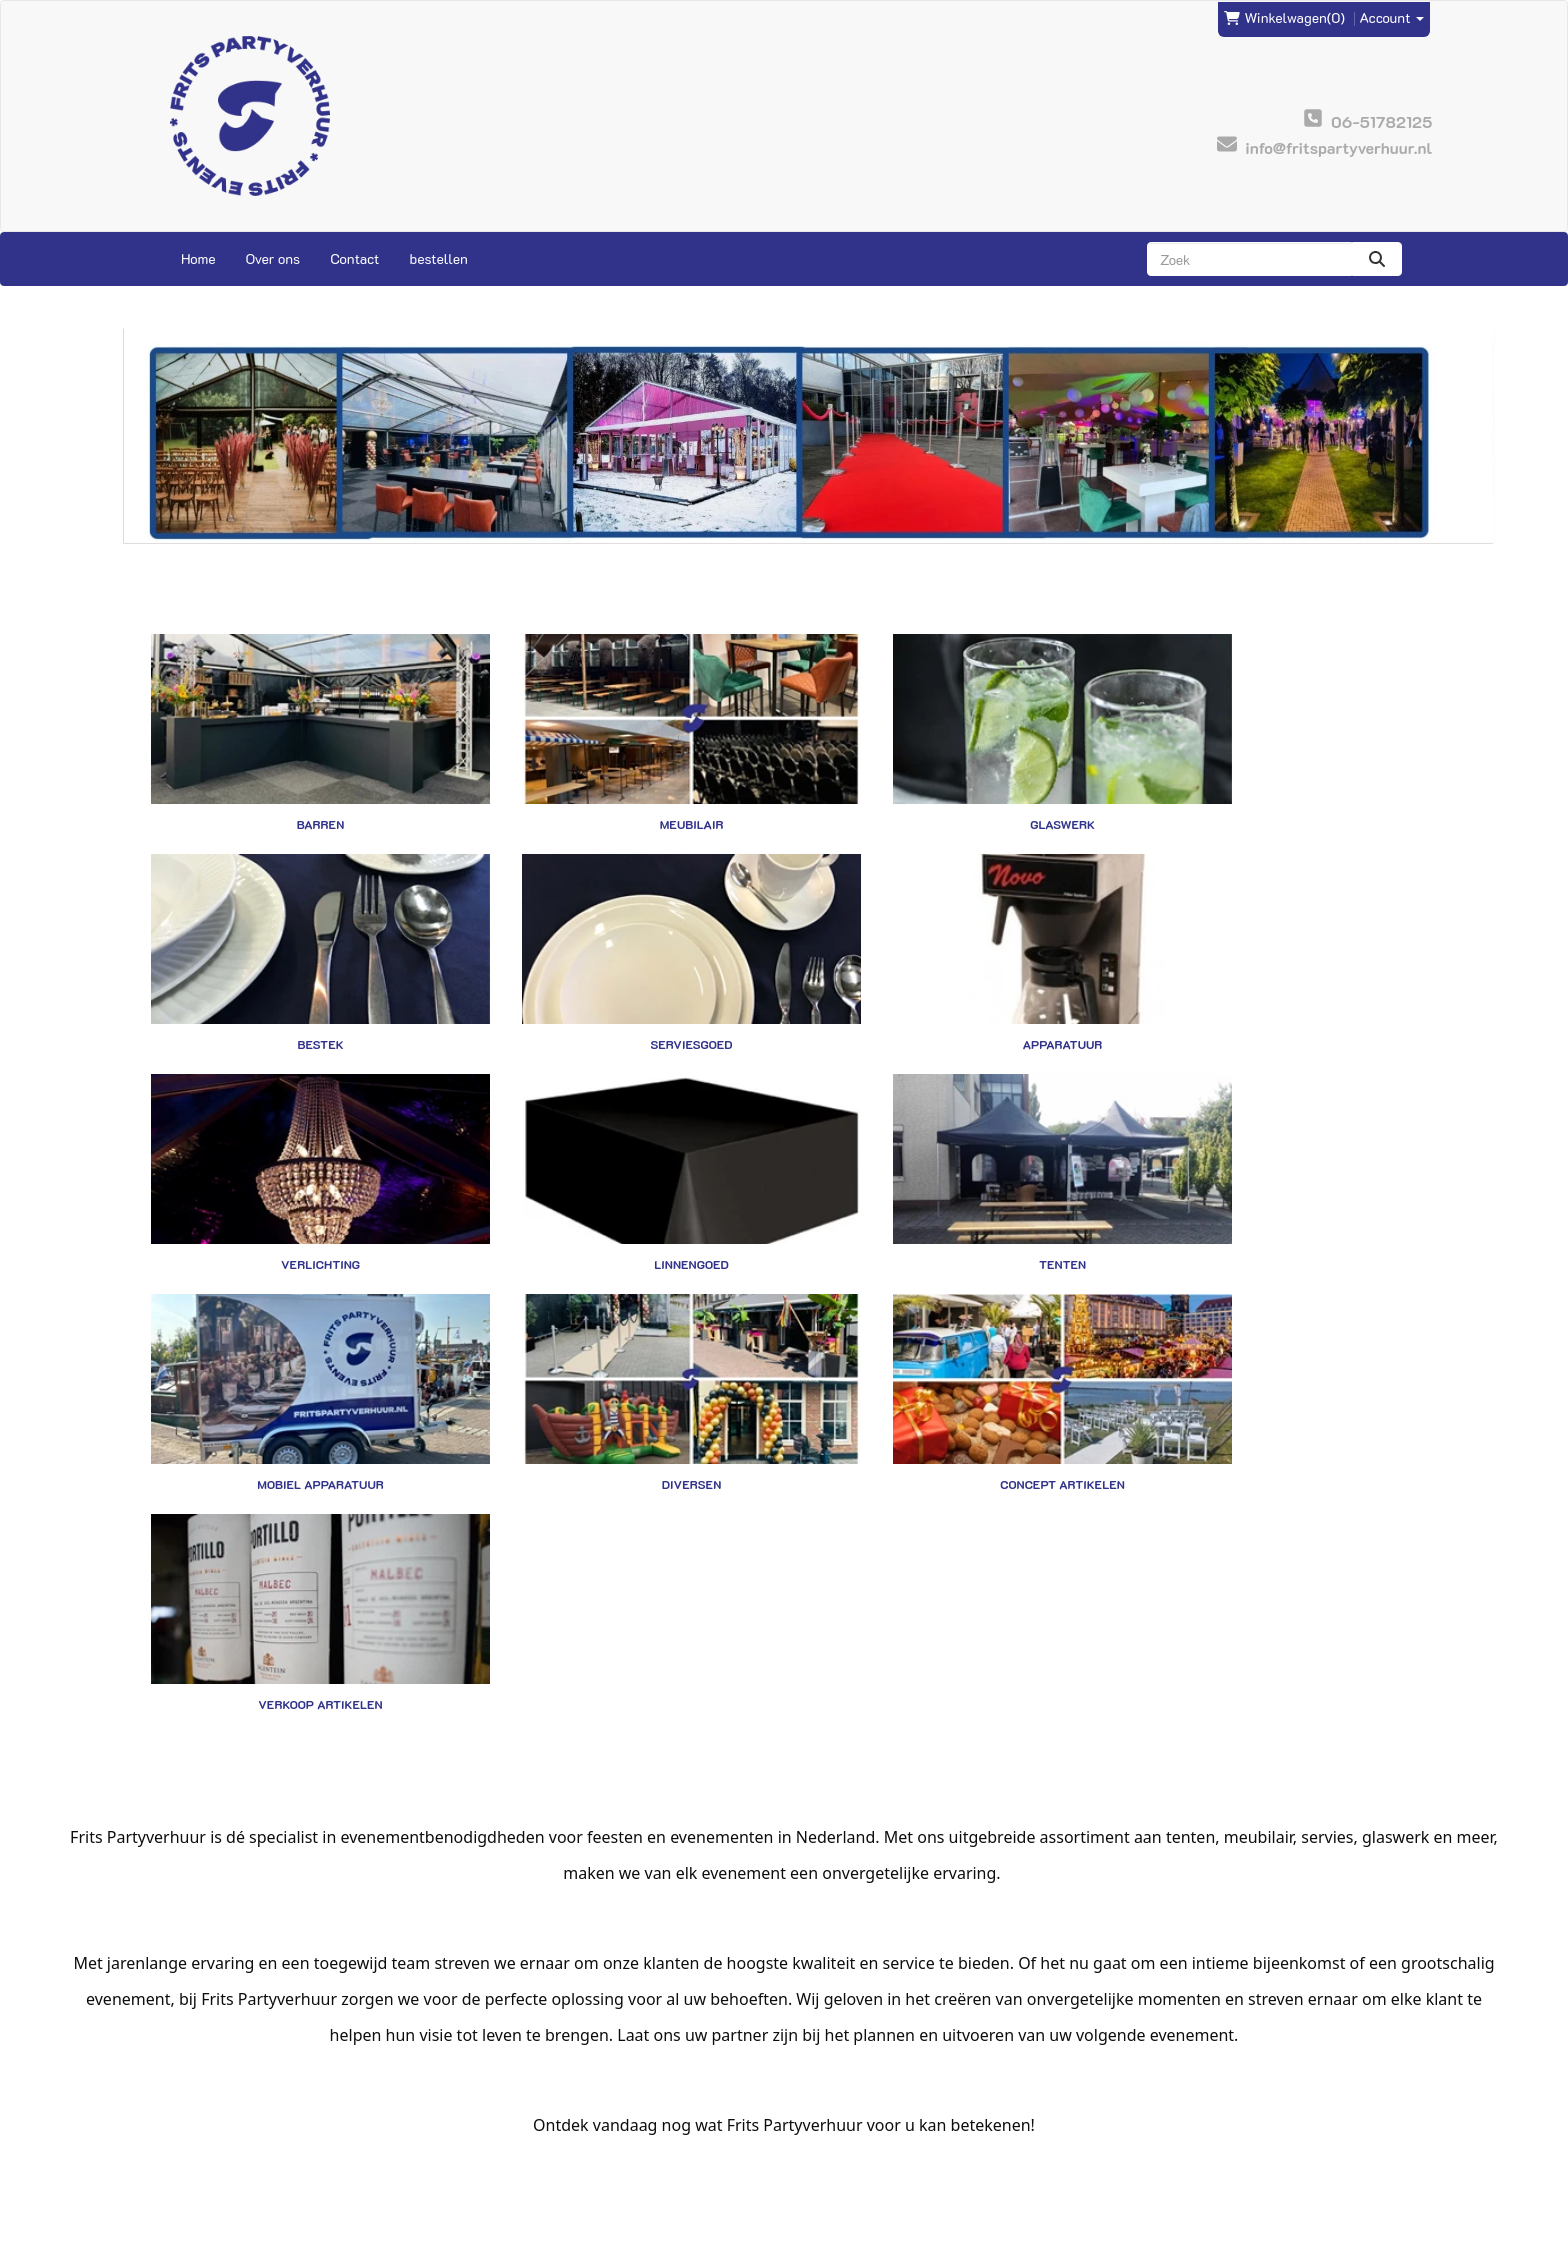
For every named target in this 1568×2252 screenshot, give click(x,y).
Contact (354, 258)
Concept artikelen (1270, 1194)
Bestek (1271, 802)
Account (1392, 16)
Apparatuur (622, 998)
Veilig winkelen (847, 2106)
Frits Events (520, 2086)
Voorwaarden (840, 2126)
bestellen (438, 258)
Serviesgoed (297, 998)
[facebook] (1364, 2235)
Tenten (297, 1194)
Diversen (946, 1194)
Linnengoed (1270, 998)
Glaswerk (946, 802)
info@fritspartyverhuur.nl (247, 2086)
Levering (826, 2086)
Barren (297, 802)
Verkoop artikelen (297, 1390)
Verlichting (946, 998)
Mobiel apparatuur (621, 1194)
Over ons (273, 258)
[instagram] (1400, 2235)
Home (198, 258)
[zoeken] (1377, 259)
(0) (1284, 17)
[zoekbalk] (1249, 259)
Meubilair (622, 802)
